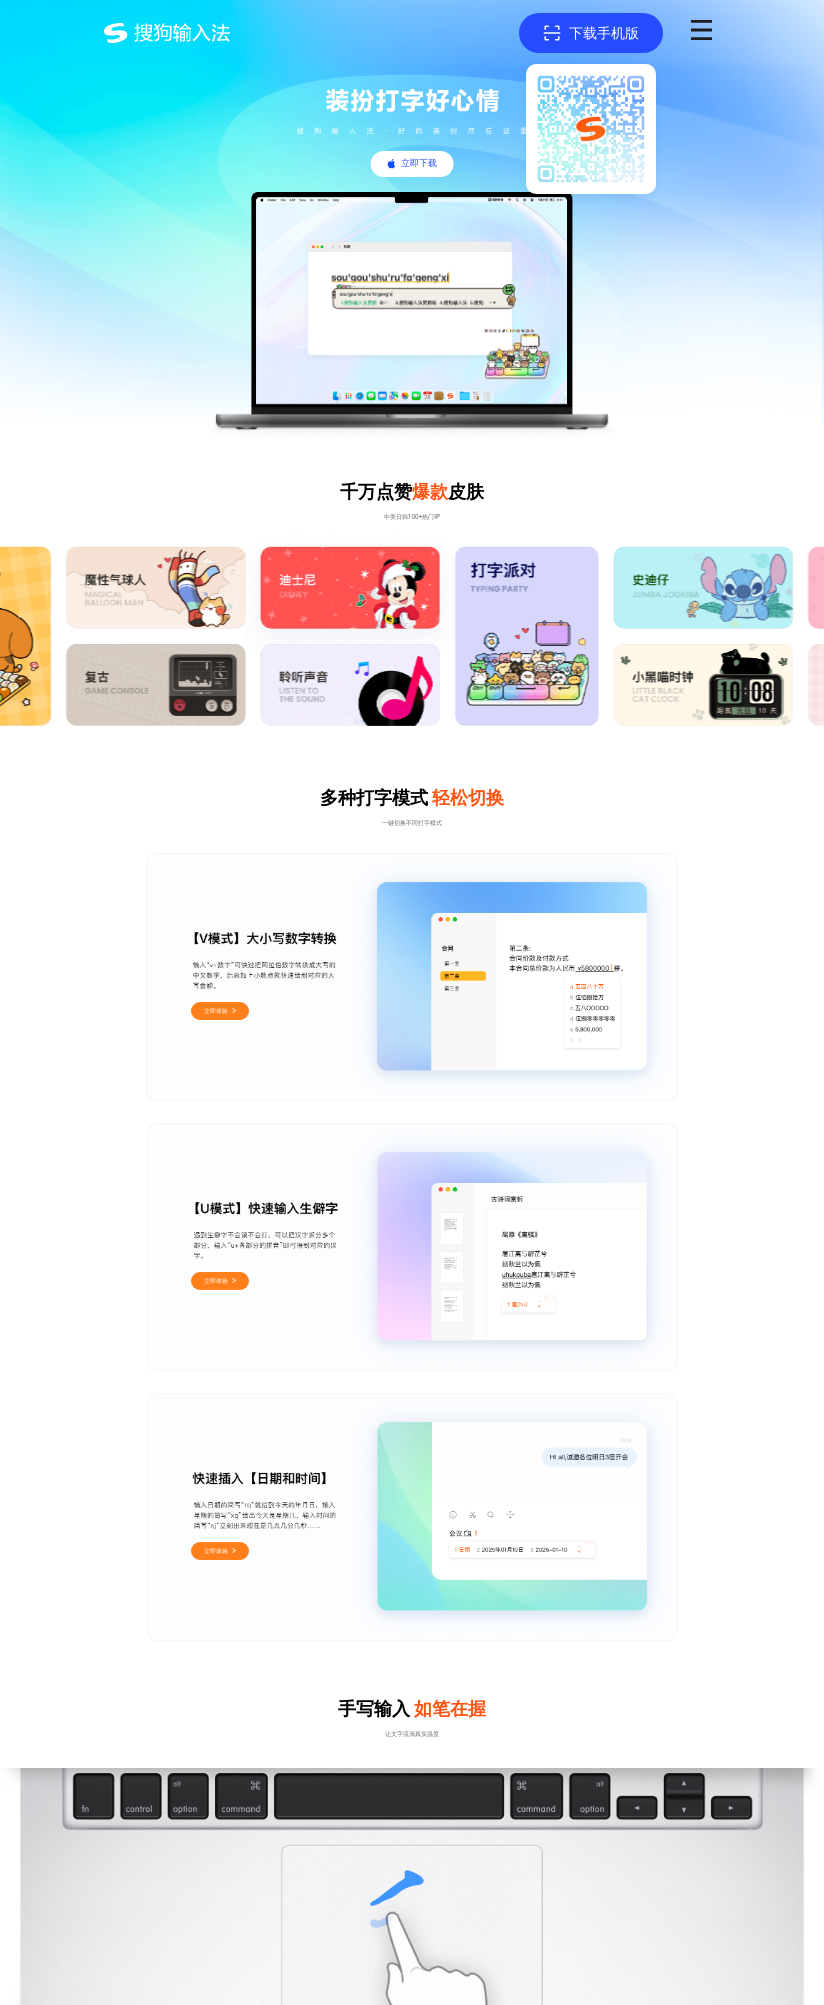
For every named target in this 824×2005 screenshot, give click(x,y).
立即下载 (419, 163)
